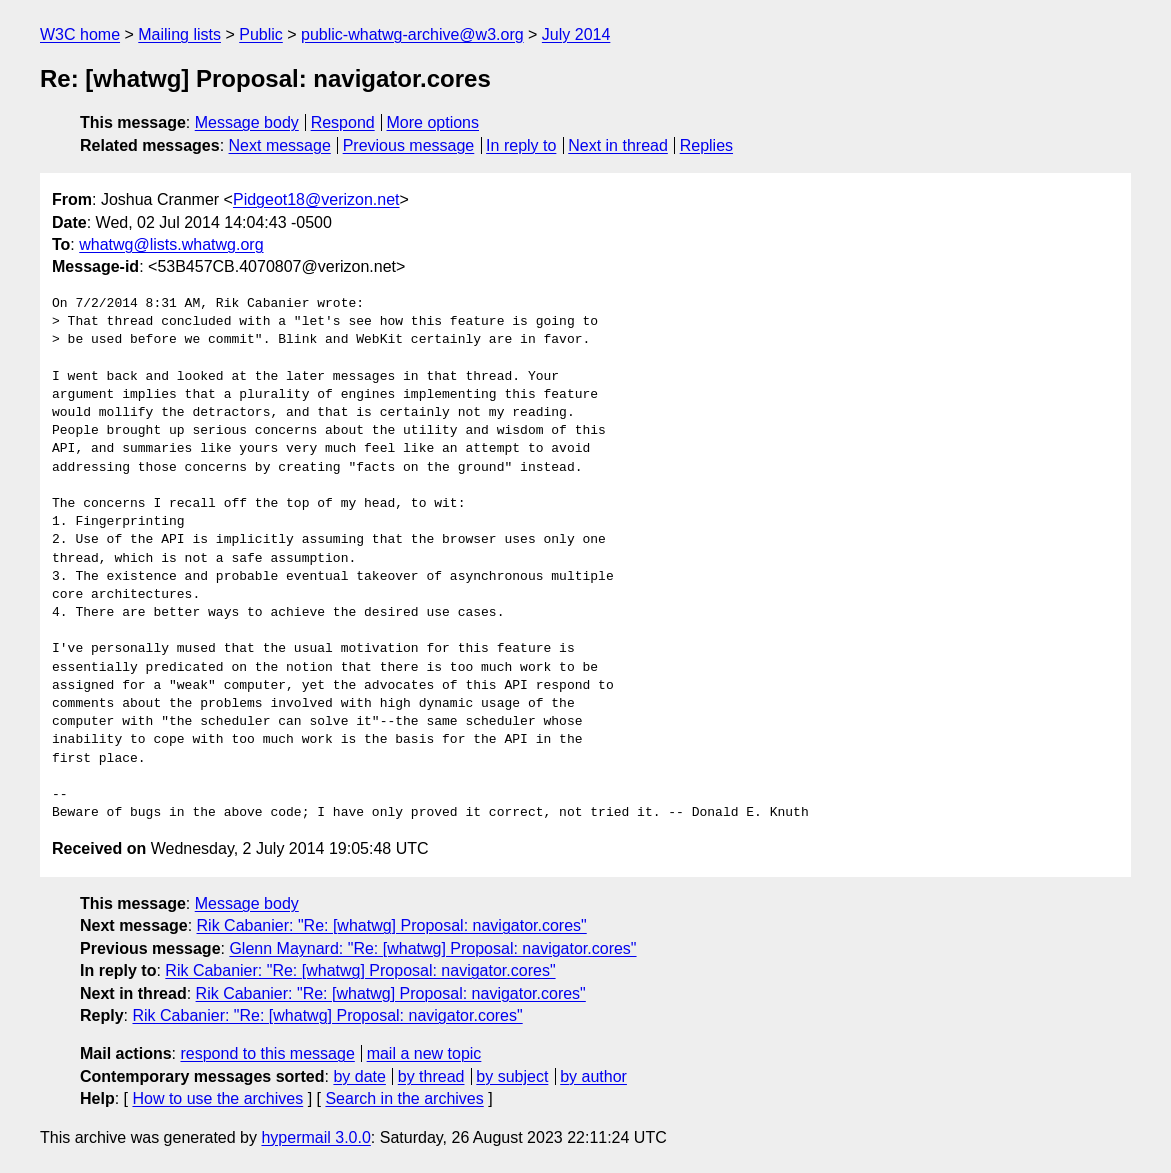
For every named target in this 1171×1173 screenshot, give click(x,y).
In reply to (521, 145)
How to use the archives (217, 1098)
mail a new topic (424, 1053)
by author (593, 1076)
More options (433, 122)
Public (261, 34)
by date (359, 1076)
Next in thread (618, 145)
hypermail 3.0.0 (315, 1137)
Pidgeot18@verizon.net (316, 199)
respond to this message (267, 1053)
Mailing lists (179, 34)
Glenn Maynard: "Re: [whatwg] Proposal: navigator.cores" (432, 948)
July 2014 (576, 34)
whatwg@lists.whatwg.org (171, 244)
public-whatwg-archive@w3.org (412, 34)
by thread (431, 1076)
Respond (343, 122)
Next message (280, 145)
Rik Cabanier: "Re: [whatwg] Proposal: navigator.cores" (392, 925)
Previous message (409, 145)
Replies (706, 145)
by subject (512, 1076)
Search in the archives (404, 1098)
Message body (247, 122)
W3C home (80, 34)
